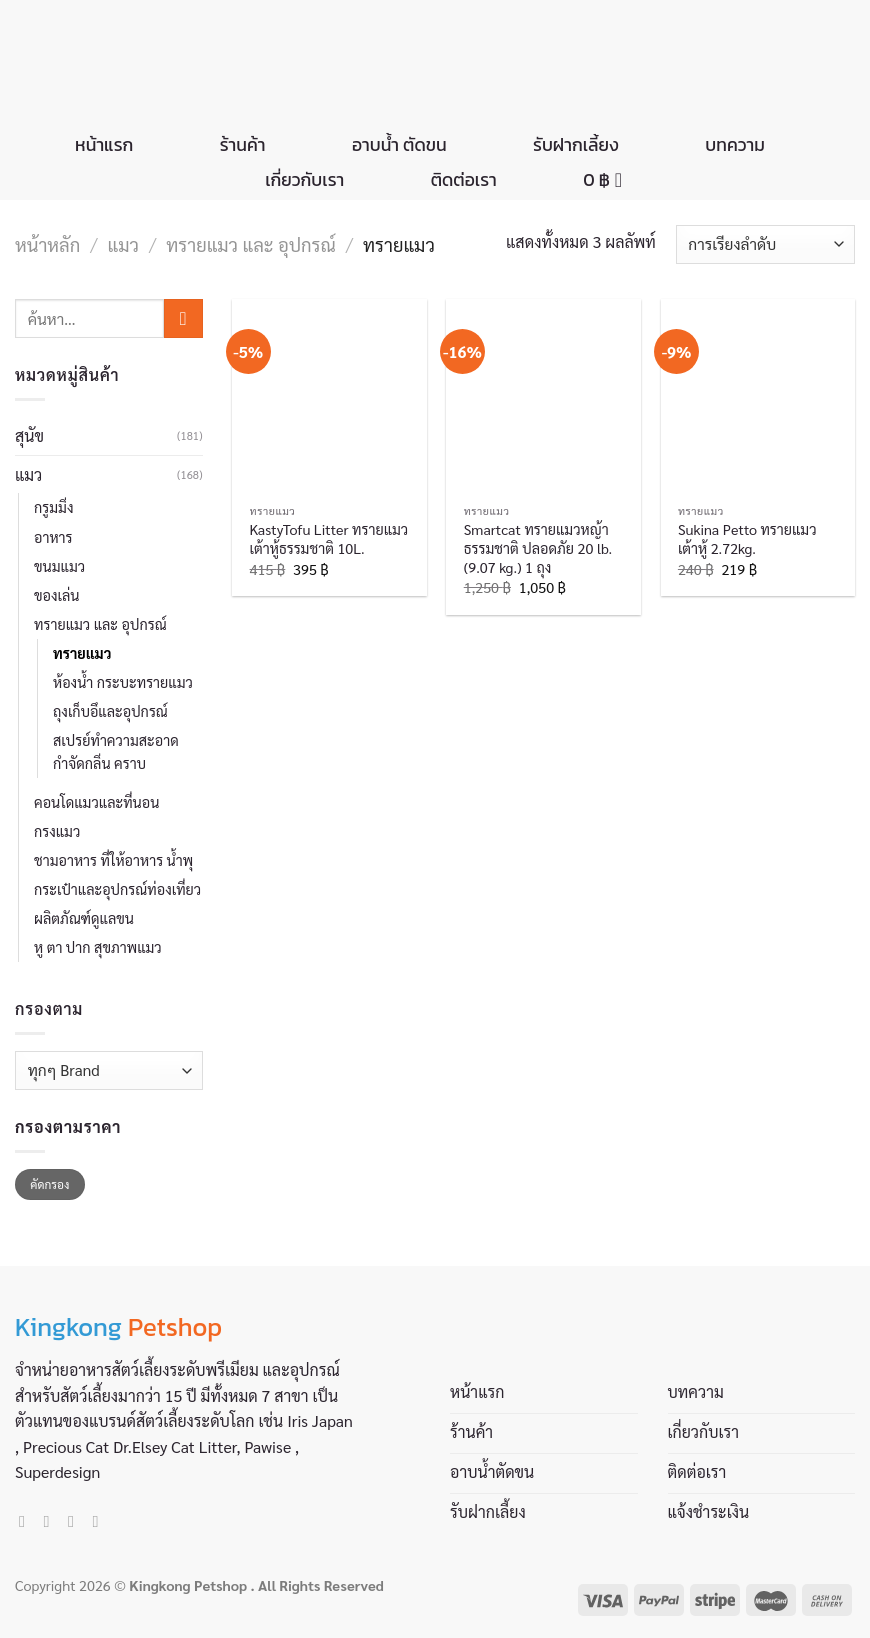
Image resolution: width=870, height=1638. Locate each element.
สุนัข (29, 435)
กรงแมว (57, 831)
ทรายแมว (82, 653)
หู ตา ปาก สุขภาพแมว (98, 947)
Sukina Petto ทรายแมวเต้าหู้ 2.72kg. (747, 538)
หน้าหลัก (47, 244)
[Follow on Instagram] (52, 1521)
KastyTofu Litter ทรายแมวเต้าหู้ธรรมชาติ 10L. (329, 538)
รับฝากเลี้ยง (576, 145)
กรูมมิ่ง (53, 507)
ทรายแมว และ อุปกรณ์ (250, 244)
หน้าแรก (104, 145)
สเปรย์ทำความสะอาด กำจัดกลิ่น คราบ (116, 751)
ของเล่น (57, 595)
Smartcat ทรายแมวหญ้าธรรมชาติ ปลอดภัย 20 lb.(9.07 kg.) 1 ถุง (538, 547)
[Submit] (183, 318)
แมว (123, 244)
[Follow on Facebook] (27, 1521)
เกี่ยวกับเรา (304, 180)
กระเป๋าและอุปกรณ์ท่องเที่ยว (117, 889)
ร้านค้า (243, 145)
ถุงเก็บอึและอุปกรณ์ (110, 711)
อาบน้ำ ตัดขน (399, 145)
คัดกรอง (49, 1184)
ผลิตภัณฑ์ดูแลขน (84, 918)
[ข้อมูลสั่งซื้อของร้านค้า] (765, 244)
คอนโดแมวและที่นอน (96, 802)
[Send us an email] (76, 1521)
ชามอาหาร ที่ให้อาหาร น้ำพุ (113, 860)
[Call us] (100, 1521)
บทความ (735, 145)
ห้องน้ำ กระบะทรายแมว (123, 682)
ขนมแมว (59, 566)
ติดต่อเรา (464, 180)
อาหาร (53, 537)
